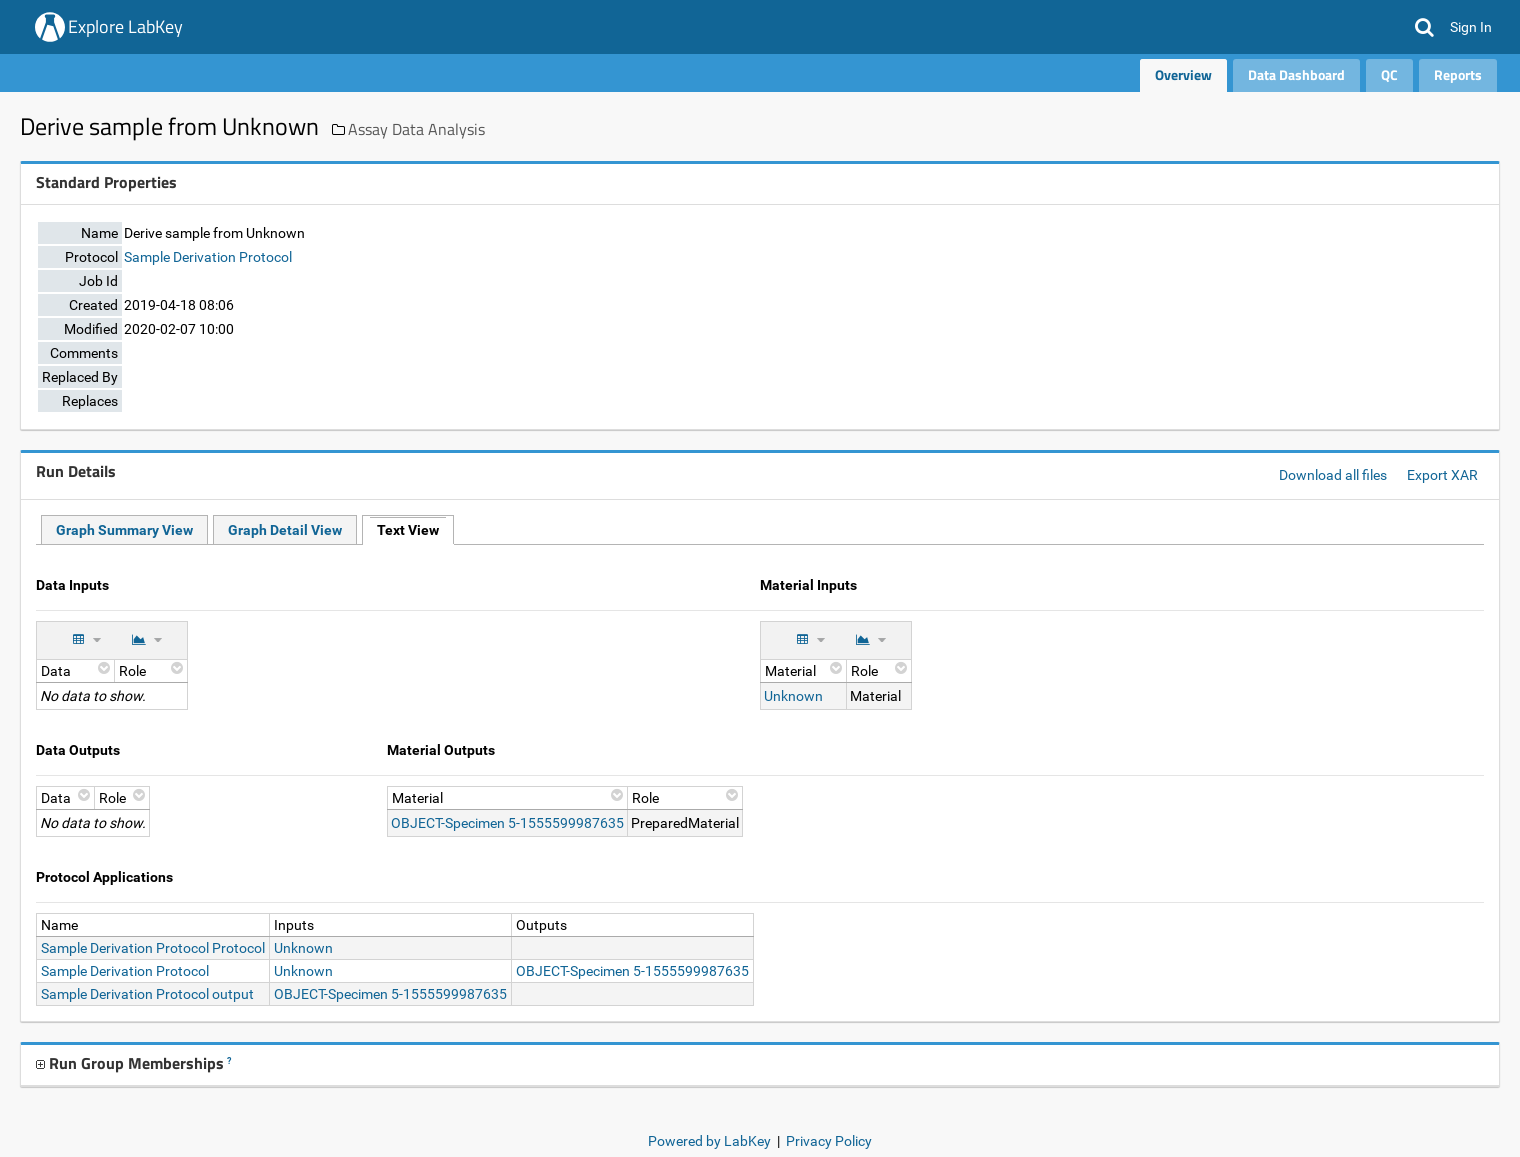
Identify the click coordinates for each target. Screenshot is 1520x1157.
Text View (408, 530)
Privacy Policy (829, 1141)
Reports (1458, 74)
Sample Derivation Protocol (208, 257)
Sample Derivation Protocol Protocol (153, 948)
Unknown (793, 696)
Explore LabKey (125, 26)
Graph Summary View (124, 530)
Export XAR (1442, 475)
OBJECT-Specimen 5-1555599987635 (507, 823)
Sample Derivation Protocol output (147, 994)
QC (1389, 74)
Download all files (1333, 475)
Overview (1183, 74)
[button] (1424, 27)
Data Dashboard (1296, 74)
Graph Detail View (285, 530)
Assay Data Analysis (416, 129)
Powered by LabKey (709, 1141)
